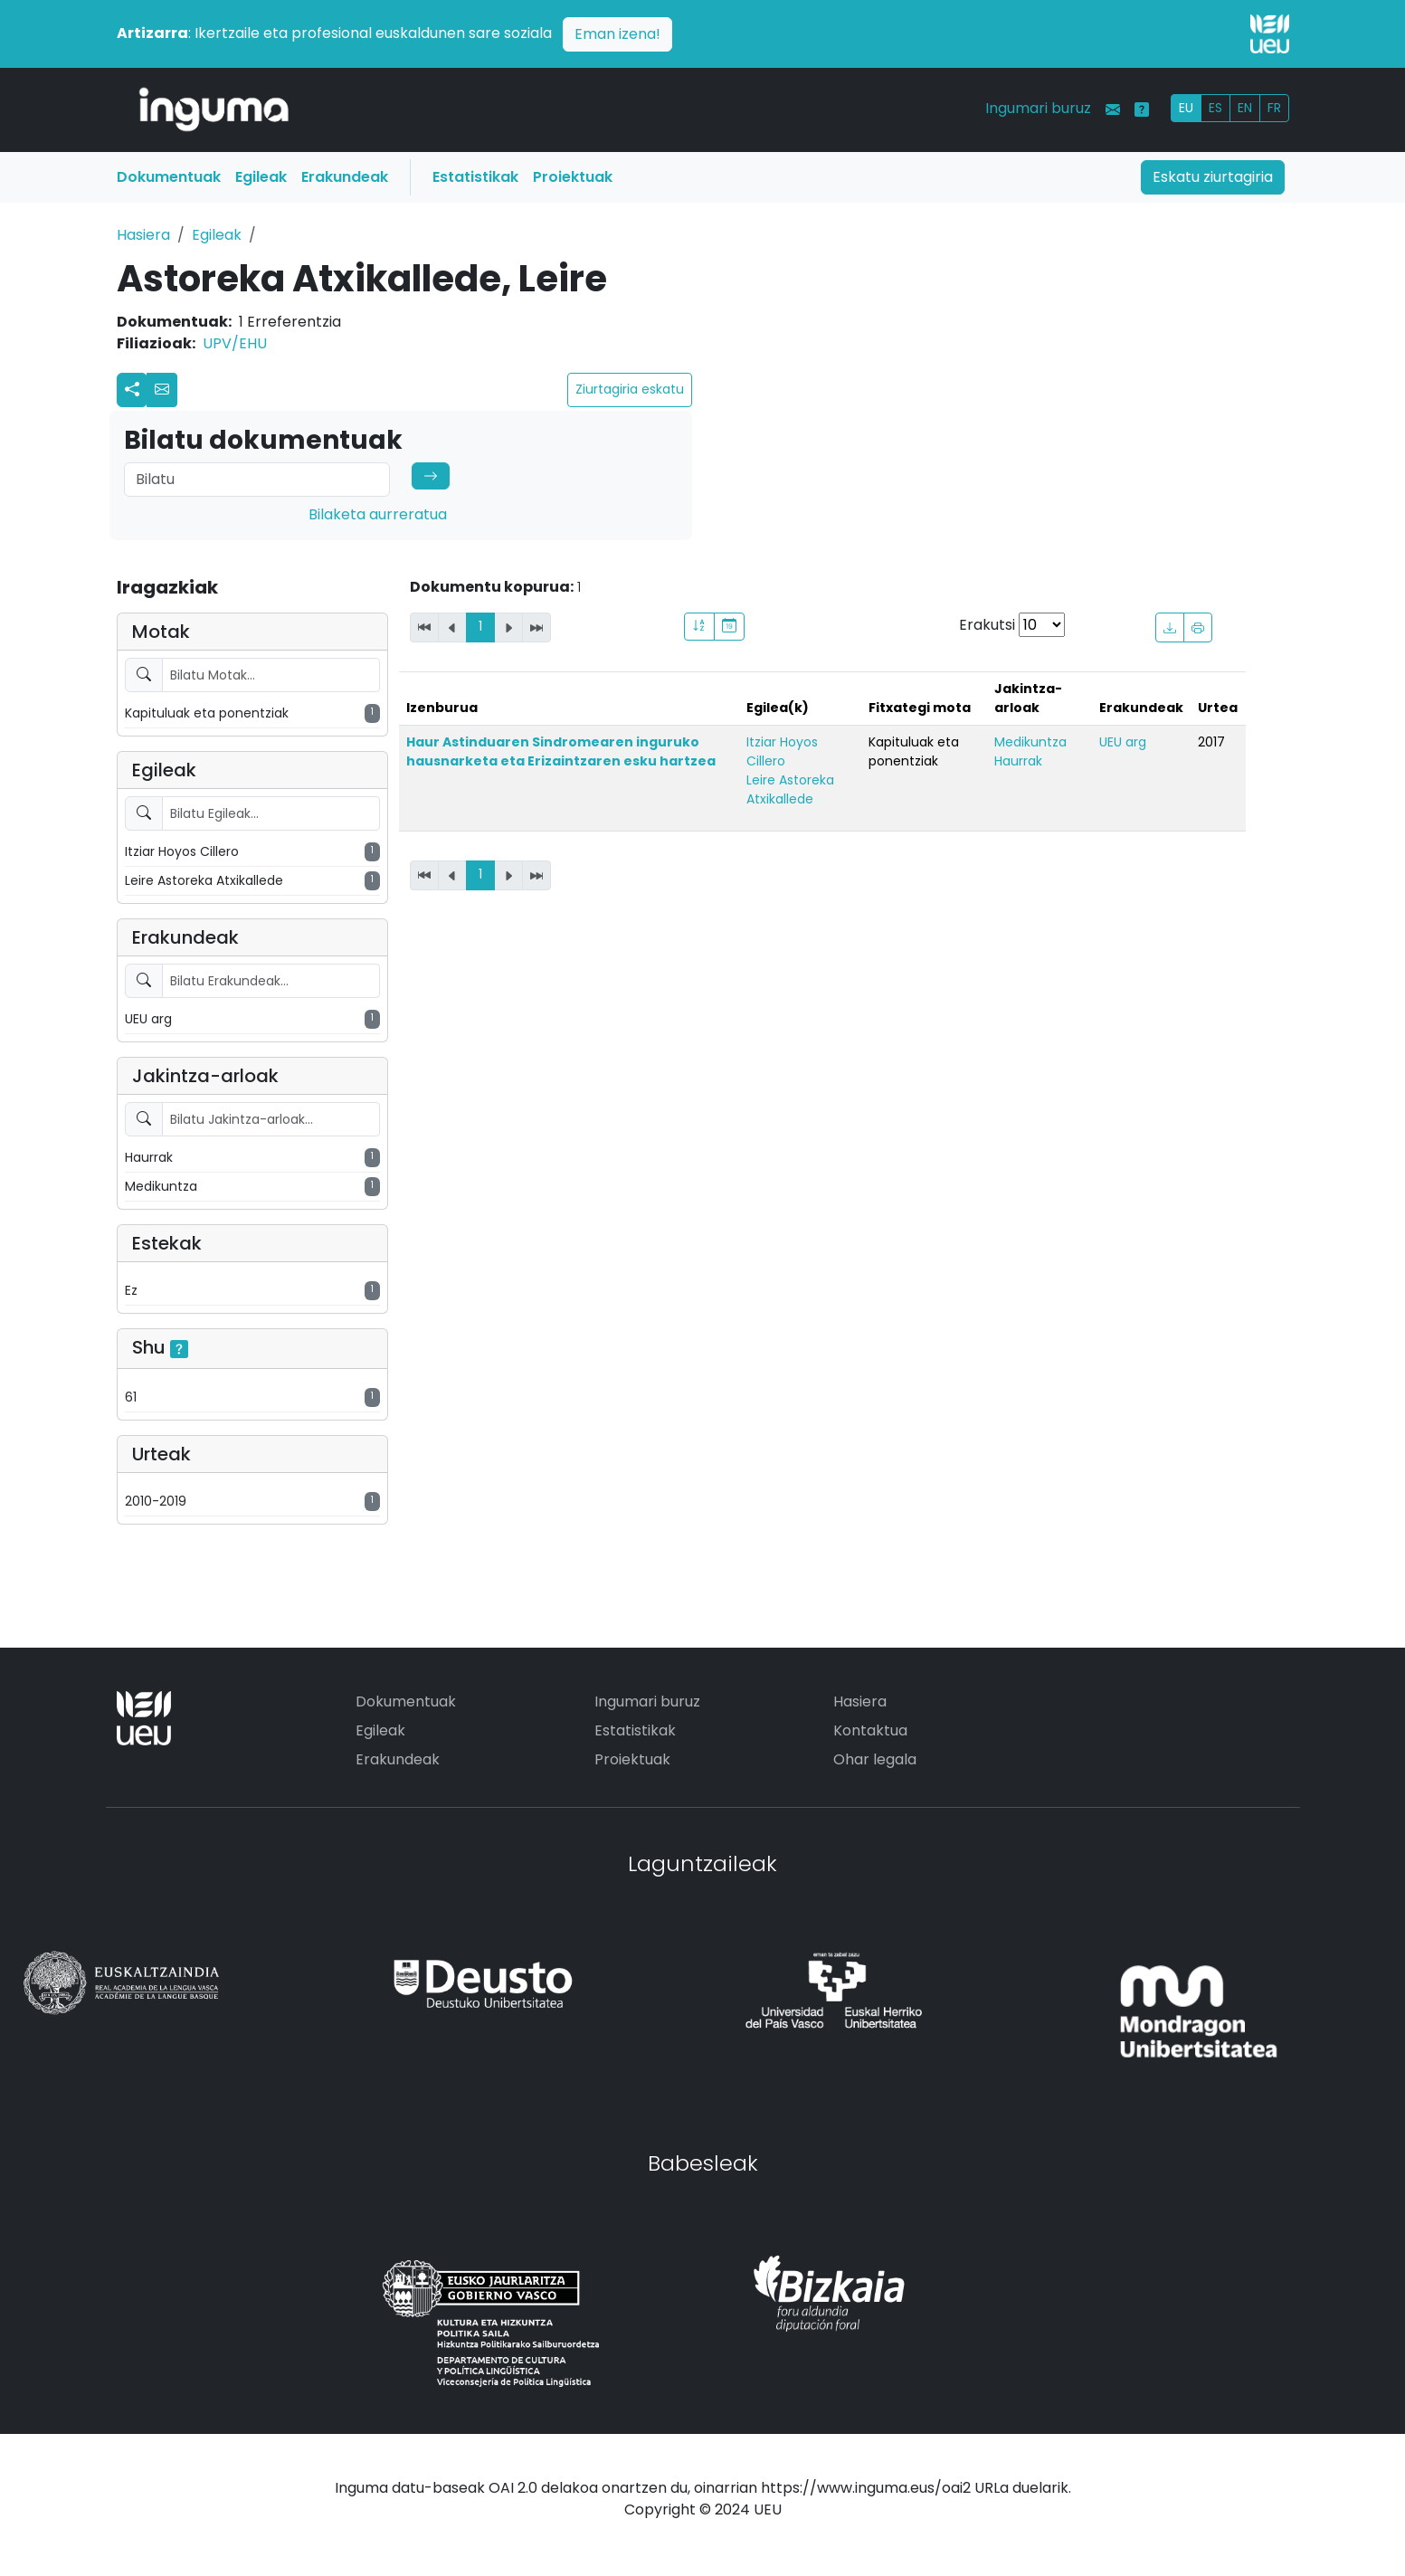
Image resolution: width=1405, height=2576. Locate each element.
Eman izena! (617, 34)
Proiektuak (572, 176)
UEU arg (1122, 742)
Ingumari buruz (1038, 108)
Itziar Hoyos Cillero (782, 751)
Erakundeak (344, 176)
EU (1186, 108)
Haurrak (1018, 761)
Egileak (261, 176)
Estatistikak (475, 176)
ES (1215, 108)
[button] (162, 390)
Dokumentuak (169, 176)
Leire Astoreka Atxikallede (790, 789)
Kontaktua (870, 1730)
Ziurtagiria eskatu (629, 389)
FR (1274, 108)
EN (1245, 108)
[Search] (257, 479)
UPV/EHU (235, 343)
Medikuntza (1030, 742)
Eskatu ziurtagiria (1213, 176)
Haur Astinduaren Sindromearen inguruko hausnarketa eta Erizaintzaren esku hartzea (561, 751)
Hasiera (143, 234)
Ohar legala (874, 1759)
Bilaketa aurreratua (378, 514)
